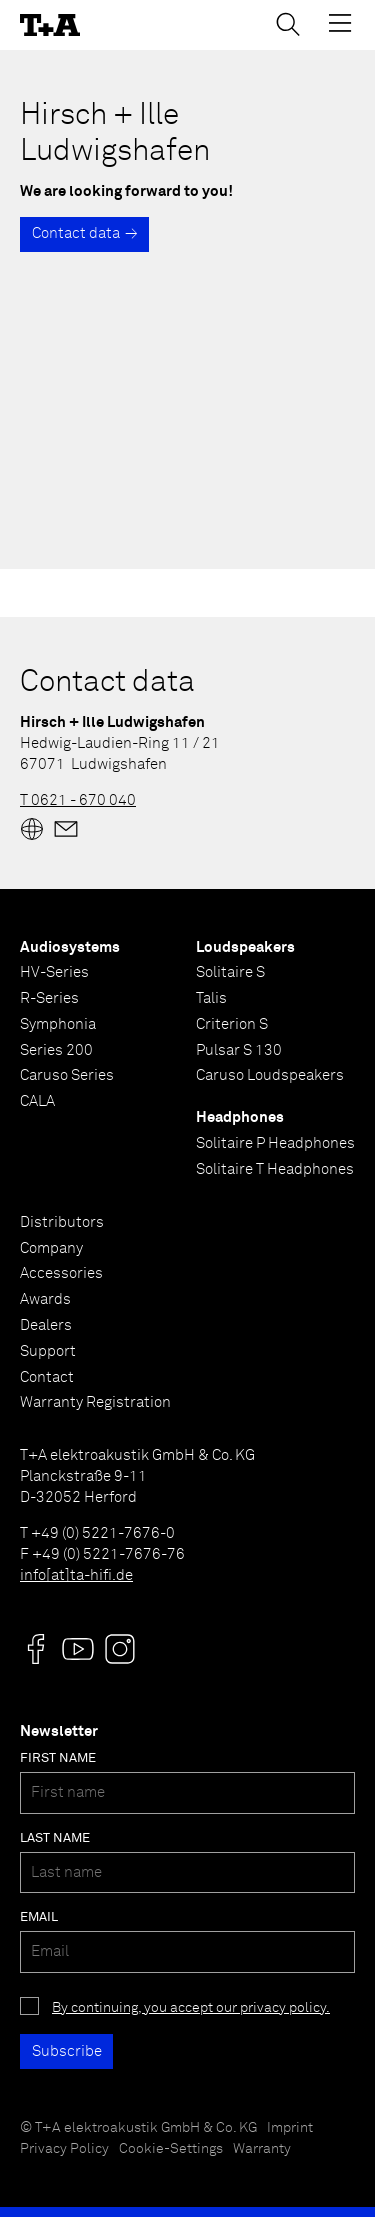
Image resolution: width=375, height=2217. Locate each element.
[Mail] (66, 829)
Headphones (240, 1117)
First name (58, 1758)
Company (51, 1248)
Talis (211, 998)
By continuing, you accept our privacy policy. (191, 2008)
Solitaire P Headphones (275, 1143)
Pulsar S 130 (239, 1050)
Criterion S (232, 1024)
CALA (37, 1101)
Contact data (76, 233)
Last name (55, 1838)
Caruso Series (67, 1075)
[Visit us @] (36, 1649)
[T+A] (50, 25)
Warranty (262, 2149)
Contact (47, 1377)
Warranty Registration (95, 1402)
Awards (45, 1299)
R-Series (49, 998)
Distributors (62, 1222)
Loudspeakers (245, 947)
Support (48, 1351)
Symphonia (58, 1024)
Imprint (290, 2128)
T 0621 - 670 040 (78, 800)
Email (39, 1917)
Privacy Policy (64, 2149)
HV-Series (54, 972)
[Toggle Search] (288, 24)
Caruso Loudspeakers (270, 1075)
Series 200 (56, 1050)
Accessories (61, 1273)
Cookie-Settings (171, 2149)
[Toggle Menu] (340, 23)
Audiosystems (70, 947)
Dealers (46, 1325)
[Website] (32, 829)
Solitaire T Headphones (275, 1169)
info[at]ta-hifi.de (76, 1575)
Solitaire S (230, 972)
